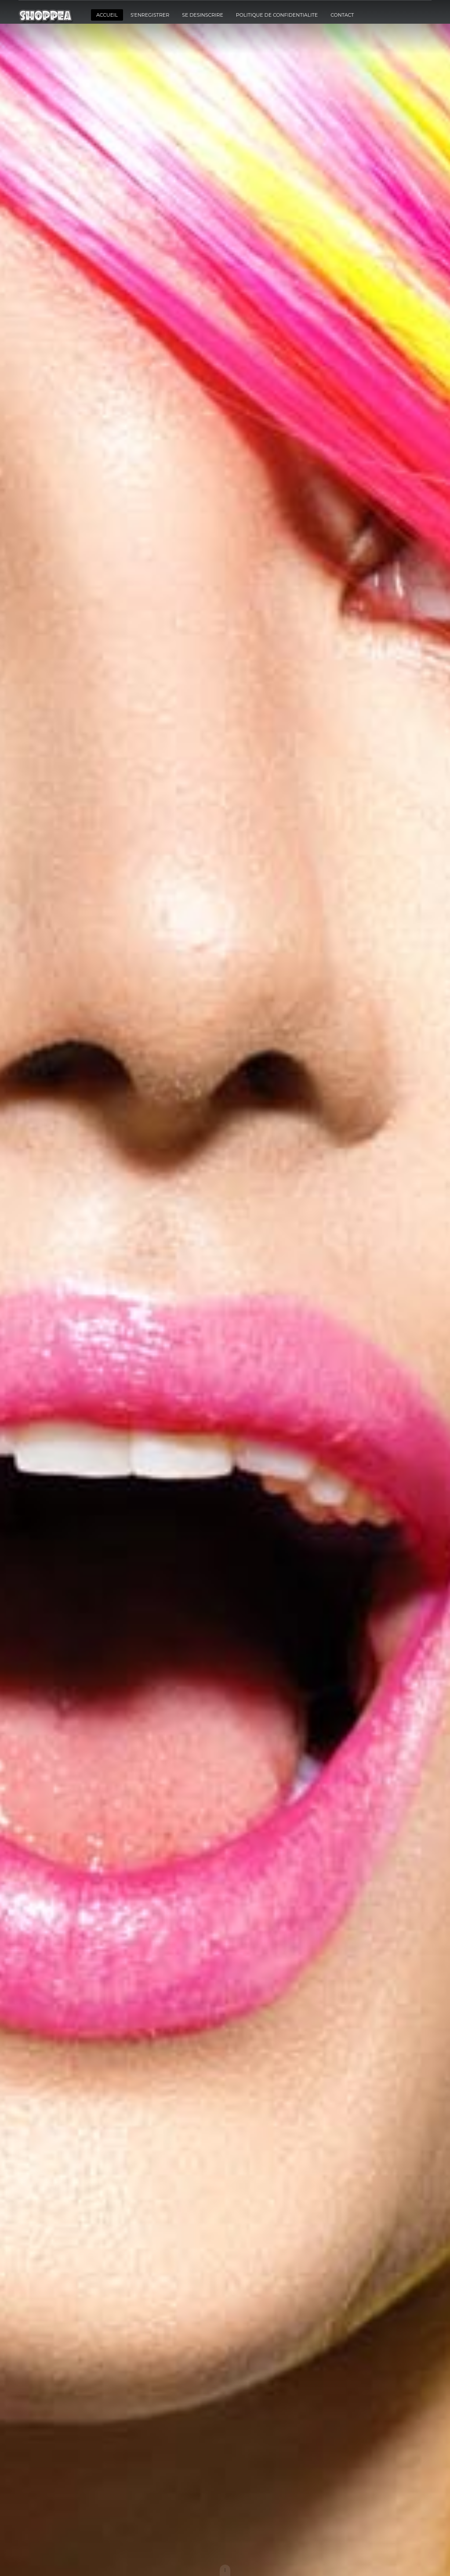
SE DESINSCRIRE (202, 15)
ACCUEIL (107, 15)
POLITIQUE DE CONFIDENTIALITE (277, 15)
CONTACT (342, 15)
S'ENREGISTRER (150, 15)
